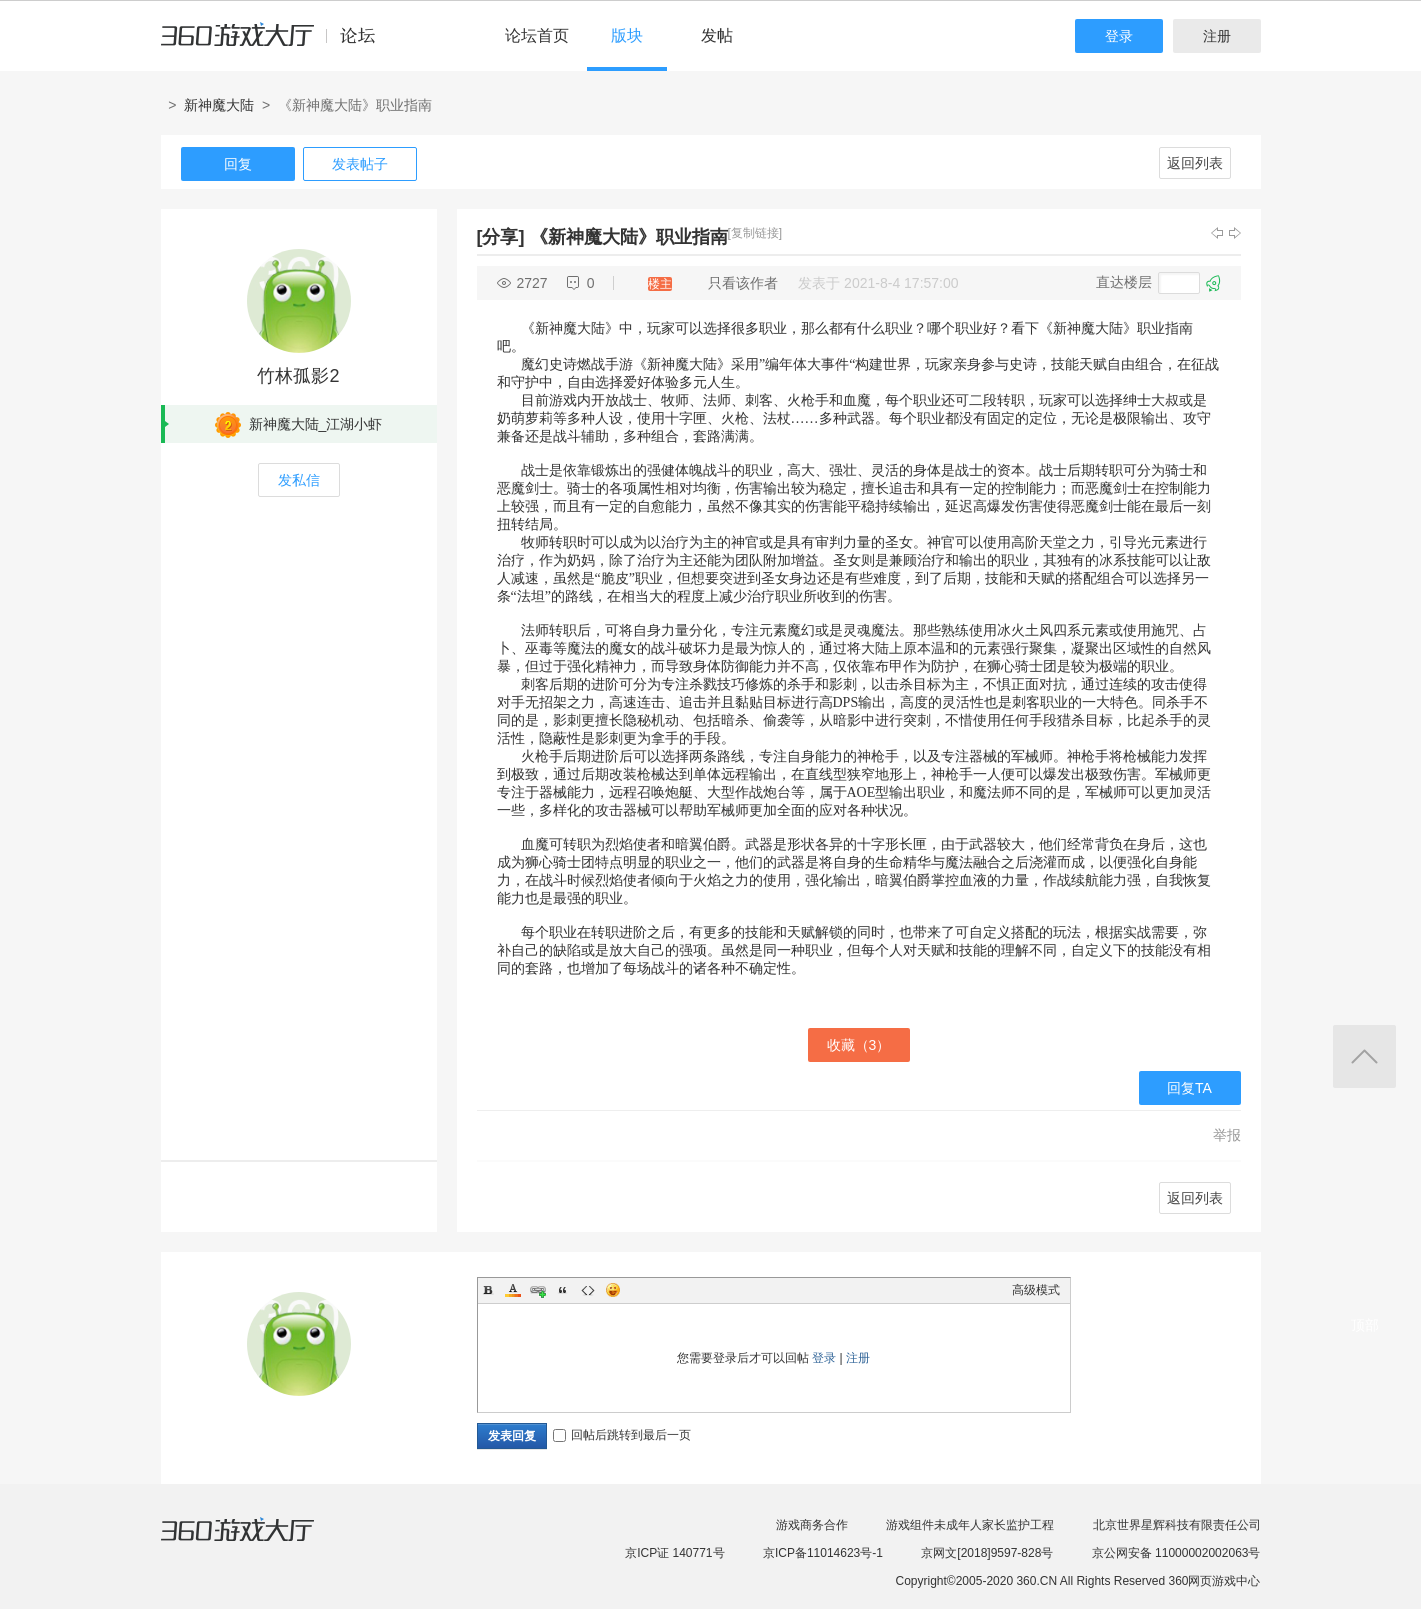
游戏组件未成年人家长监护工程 (970, 1525)
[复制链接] (755, 233)
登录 (1119, 36)
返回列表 (1195, 163)
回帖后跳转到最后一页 (622, 1435)
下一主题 (1235, 233)
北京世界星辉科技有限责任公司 (1177, 1525)
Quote (563, 1290)
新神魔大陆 (219, 105)
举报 (1227, 1135)
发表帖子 (360, 164)
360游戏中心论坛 (276, 44)
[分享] (501, 237)
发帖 (717, 35)
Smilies (613, 1290)
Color (513, 1290)
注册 (1217, 36)
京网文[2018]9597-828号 (987, 1553)
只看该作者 (743, 283)
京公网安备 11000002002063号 (1176, 1553)
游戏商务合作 (812, 1525)
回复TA (1189, 1088)
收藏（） (859, 1045)
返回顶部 (1364, 1056)
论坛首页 (537, 35)
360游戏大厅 (258, 1542)
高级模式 (1036, 1290)
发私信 (299, 480)
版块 (627, 35)
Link (538, 1290)
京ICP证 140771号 (674, 1553)
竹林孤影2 (298, 376)
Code (588, 1290)
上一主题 (1217, 233)
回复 (238, 164)
